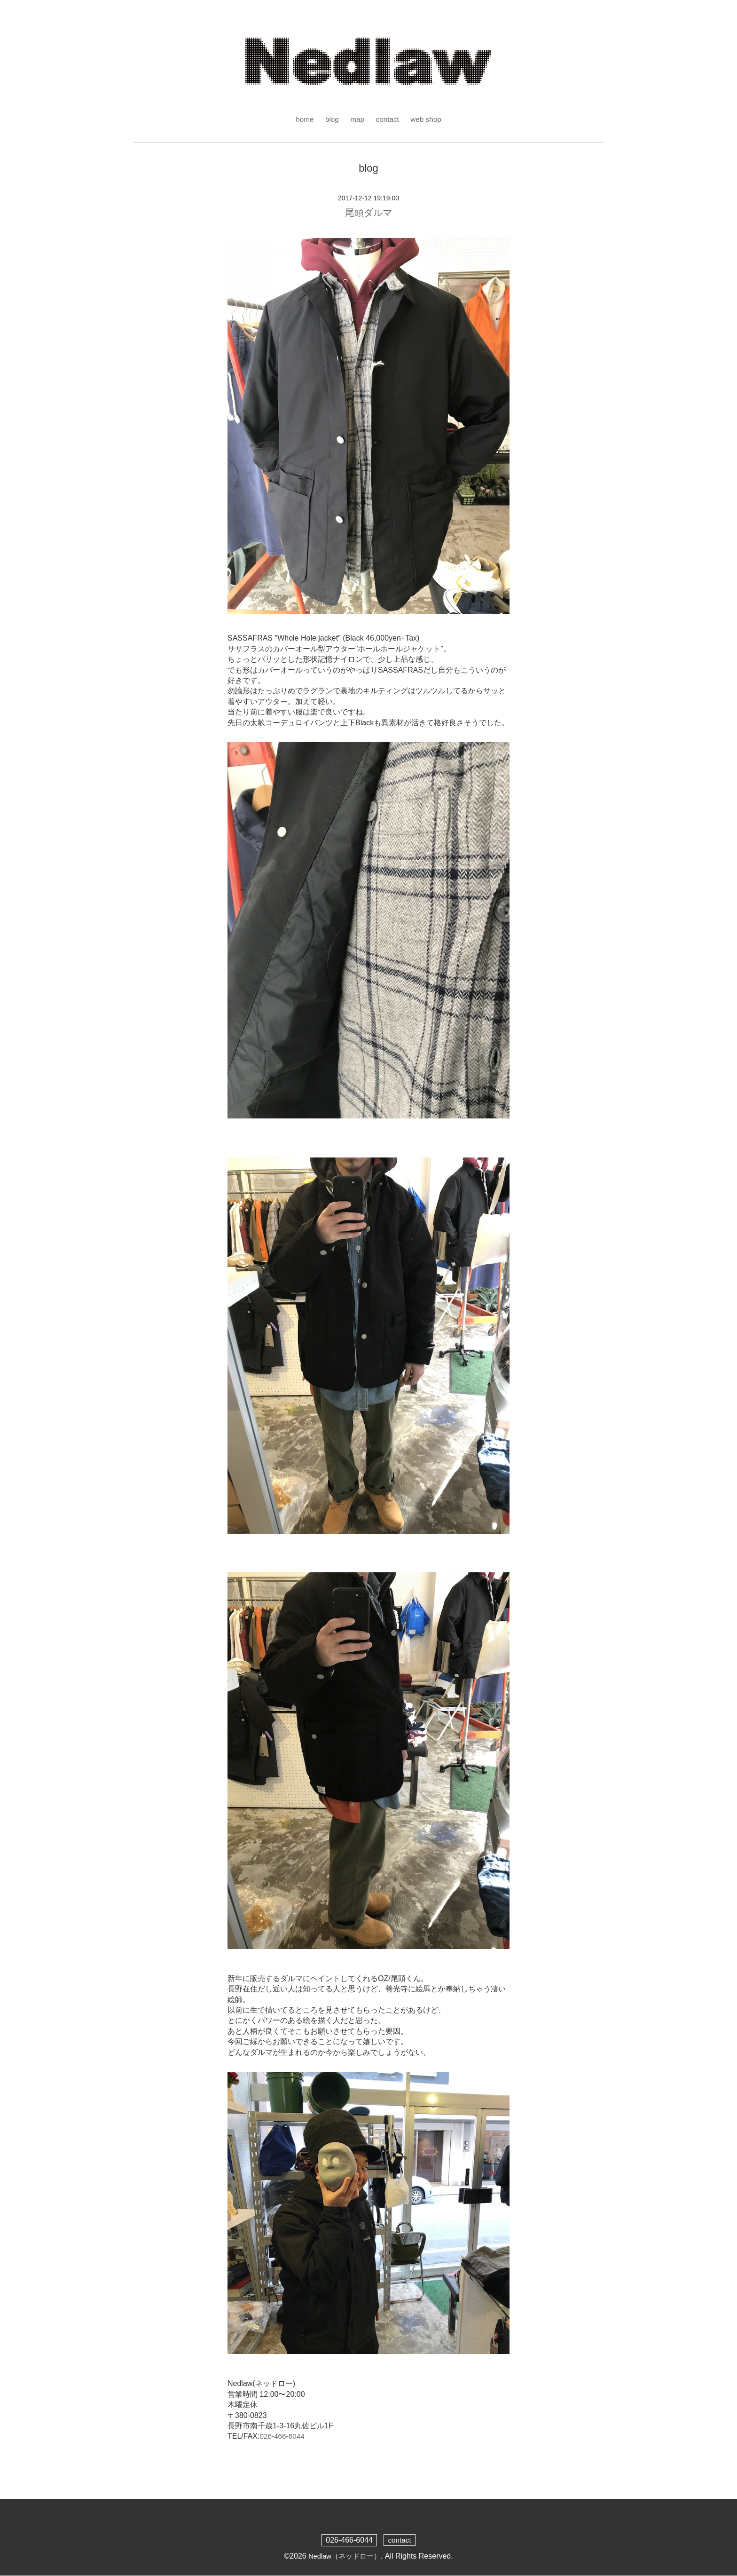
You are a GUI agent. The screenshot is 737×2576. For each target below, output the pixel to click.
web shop (427, 119)
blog (331, 119)
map (357, 119)
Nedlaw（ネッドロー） (344, 2556)
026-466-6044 (282, 2437)
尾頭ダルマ (368, 213)
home (302, 119)
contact (388, 119)
